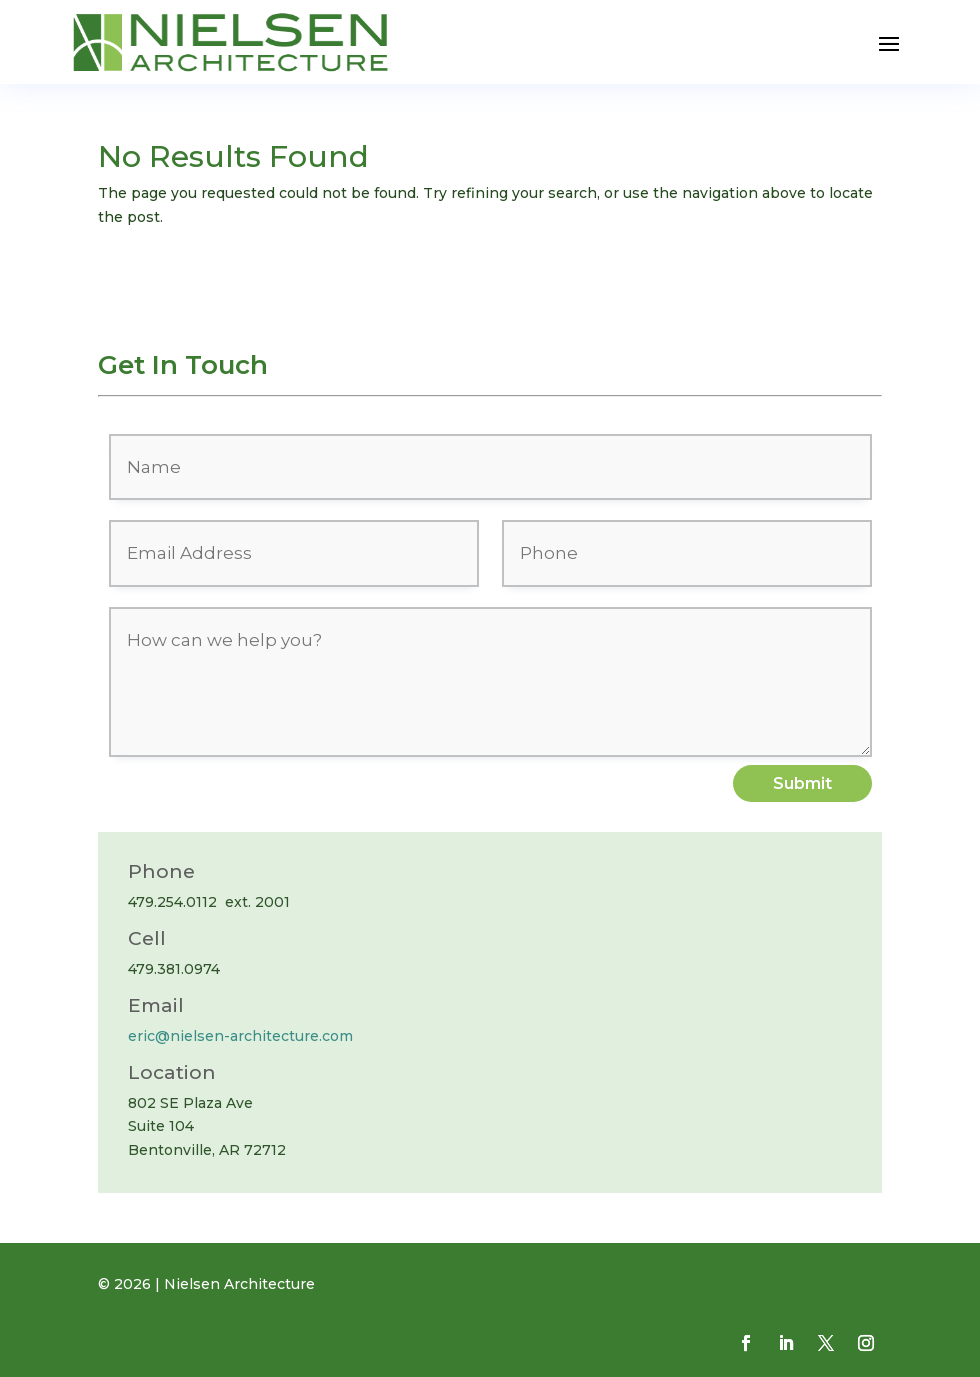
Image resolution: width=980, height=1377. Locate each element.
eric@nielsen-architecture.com (240, 1036)
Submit (802, 783)
